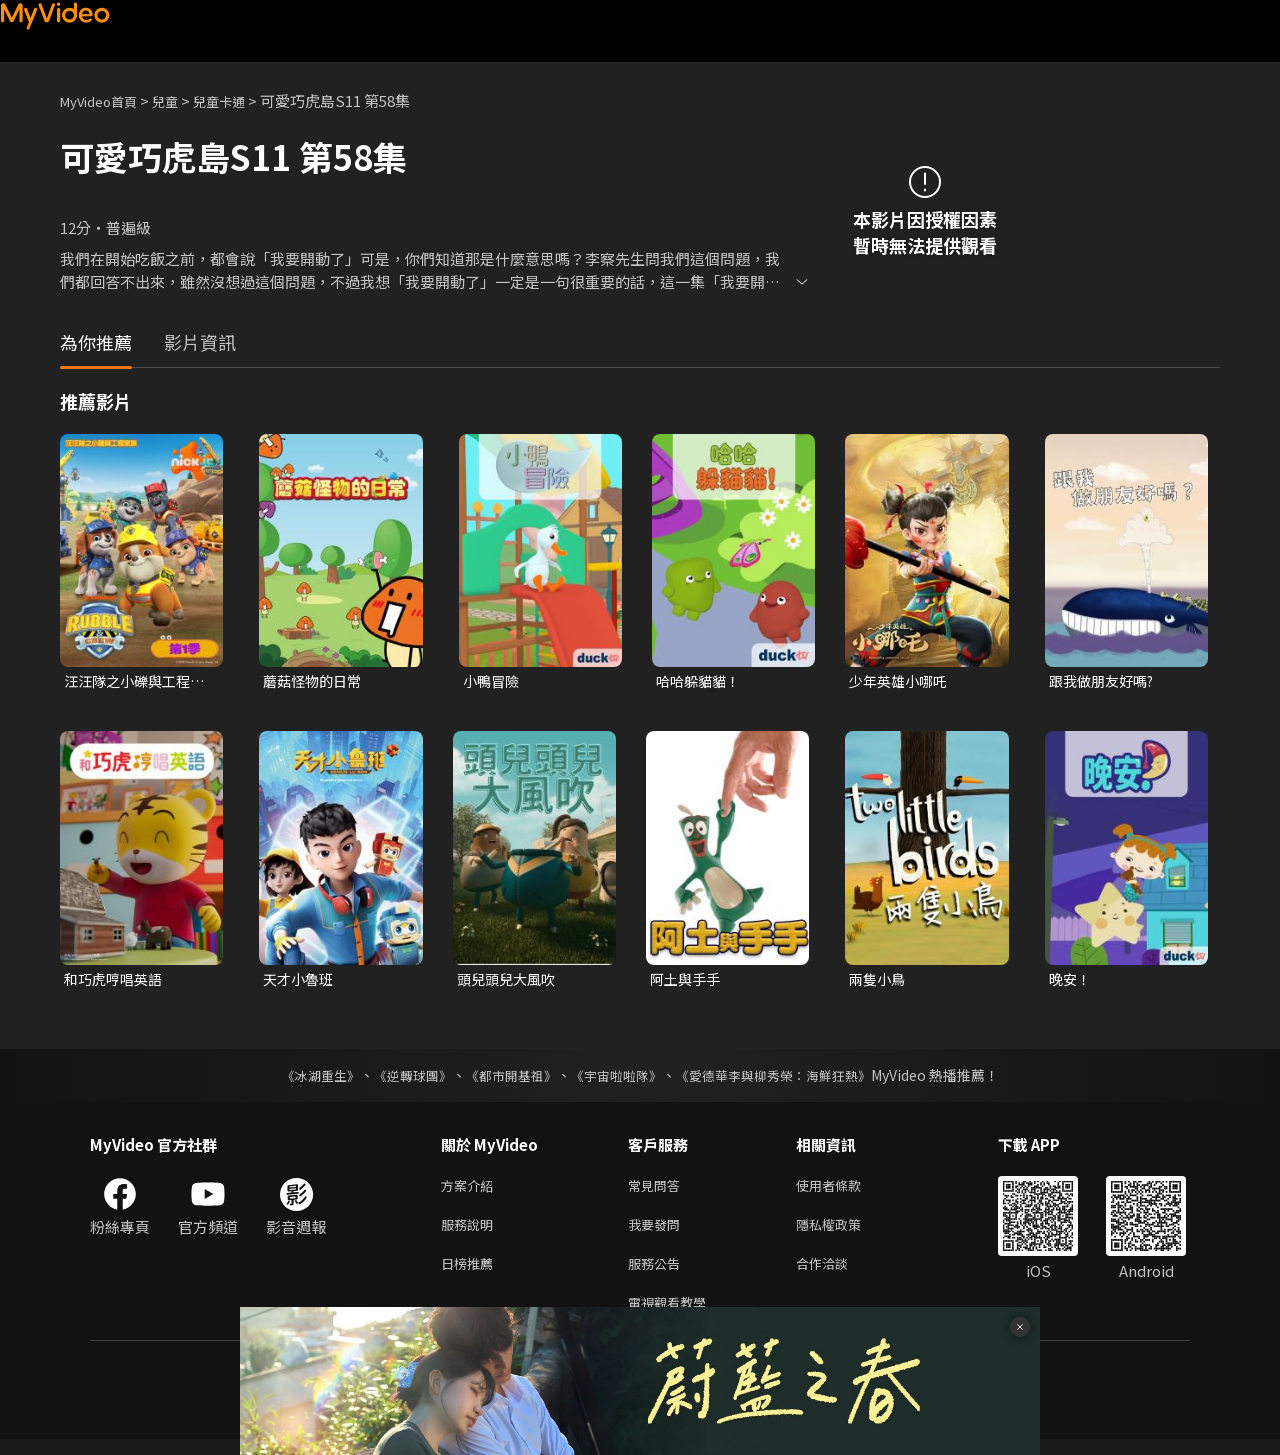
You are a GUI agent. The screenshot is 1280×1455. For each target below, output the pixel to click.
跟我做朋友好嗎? (1105, 681)
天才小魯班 (300, 981)
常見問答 (658, 1190)
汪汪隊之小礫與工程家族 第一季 (131, 682)
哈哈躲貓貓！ (701, 681)
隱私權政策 (845, 1232)
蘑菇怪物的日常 (315, 681)
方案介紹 (471, 1190)
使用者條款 (845, 1190)
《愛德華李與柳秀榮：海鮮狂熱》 (786, 1079)
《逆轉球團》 (401, 1079)
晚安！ (1071, 981)
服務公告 (658, 1274)
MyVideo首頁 (105, 100)
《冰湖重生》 (303, 1079)
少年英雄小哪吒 (901, 681)
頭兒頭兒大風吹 (509, 981)
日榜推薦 (471, 1274)
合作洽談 (838, 1274)
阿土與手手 (687, 981)
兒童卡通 (241, 100)
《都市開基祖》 (506, 1079)
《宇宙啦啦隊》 (618, 1079)
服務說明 (471, 1232)
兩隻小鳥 (879, 981)
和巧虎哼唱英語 (116, 981)
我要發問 (658, 1232)
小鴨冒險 (493, 681)
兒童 (181, 100)
